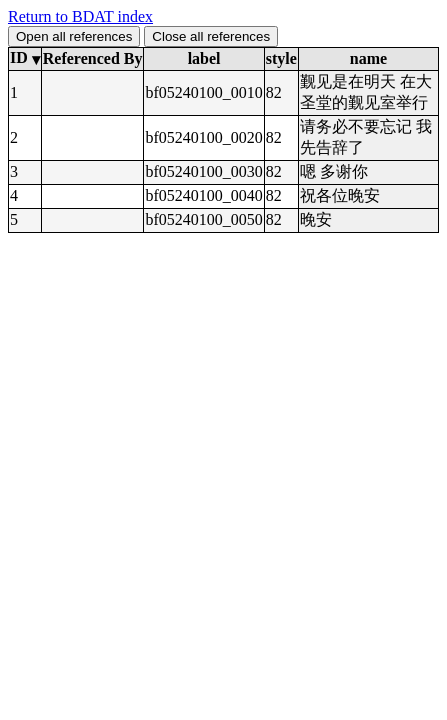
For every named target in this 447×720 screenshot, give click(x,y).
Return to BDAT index (80, 16)
